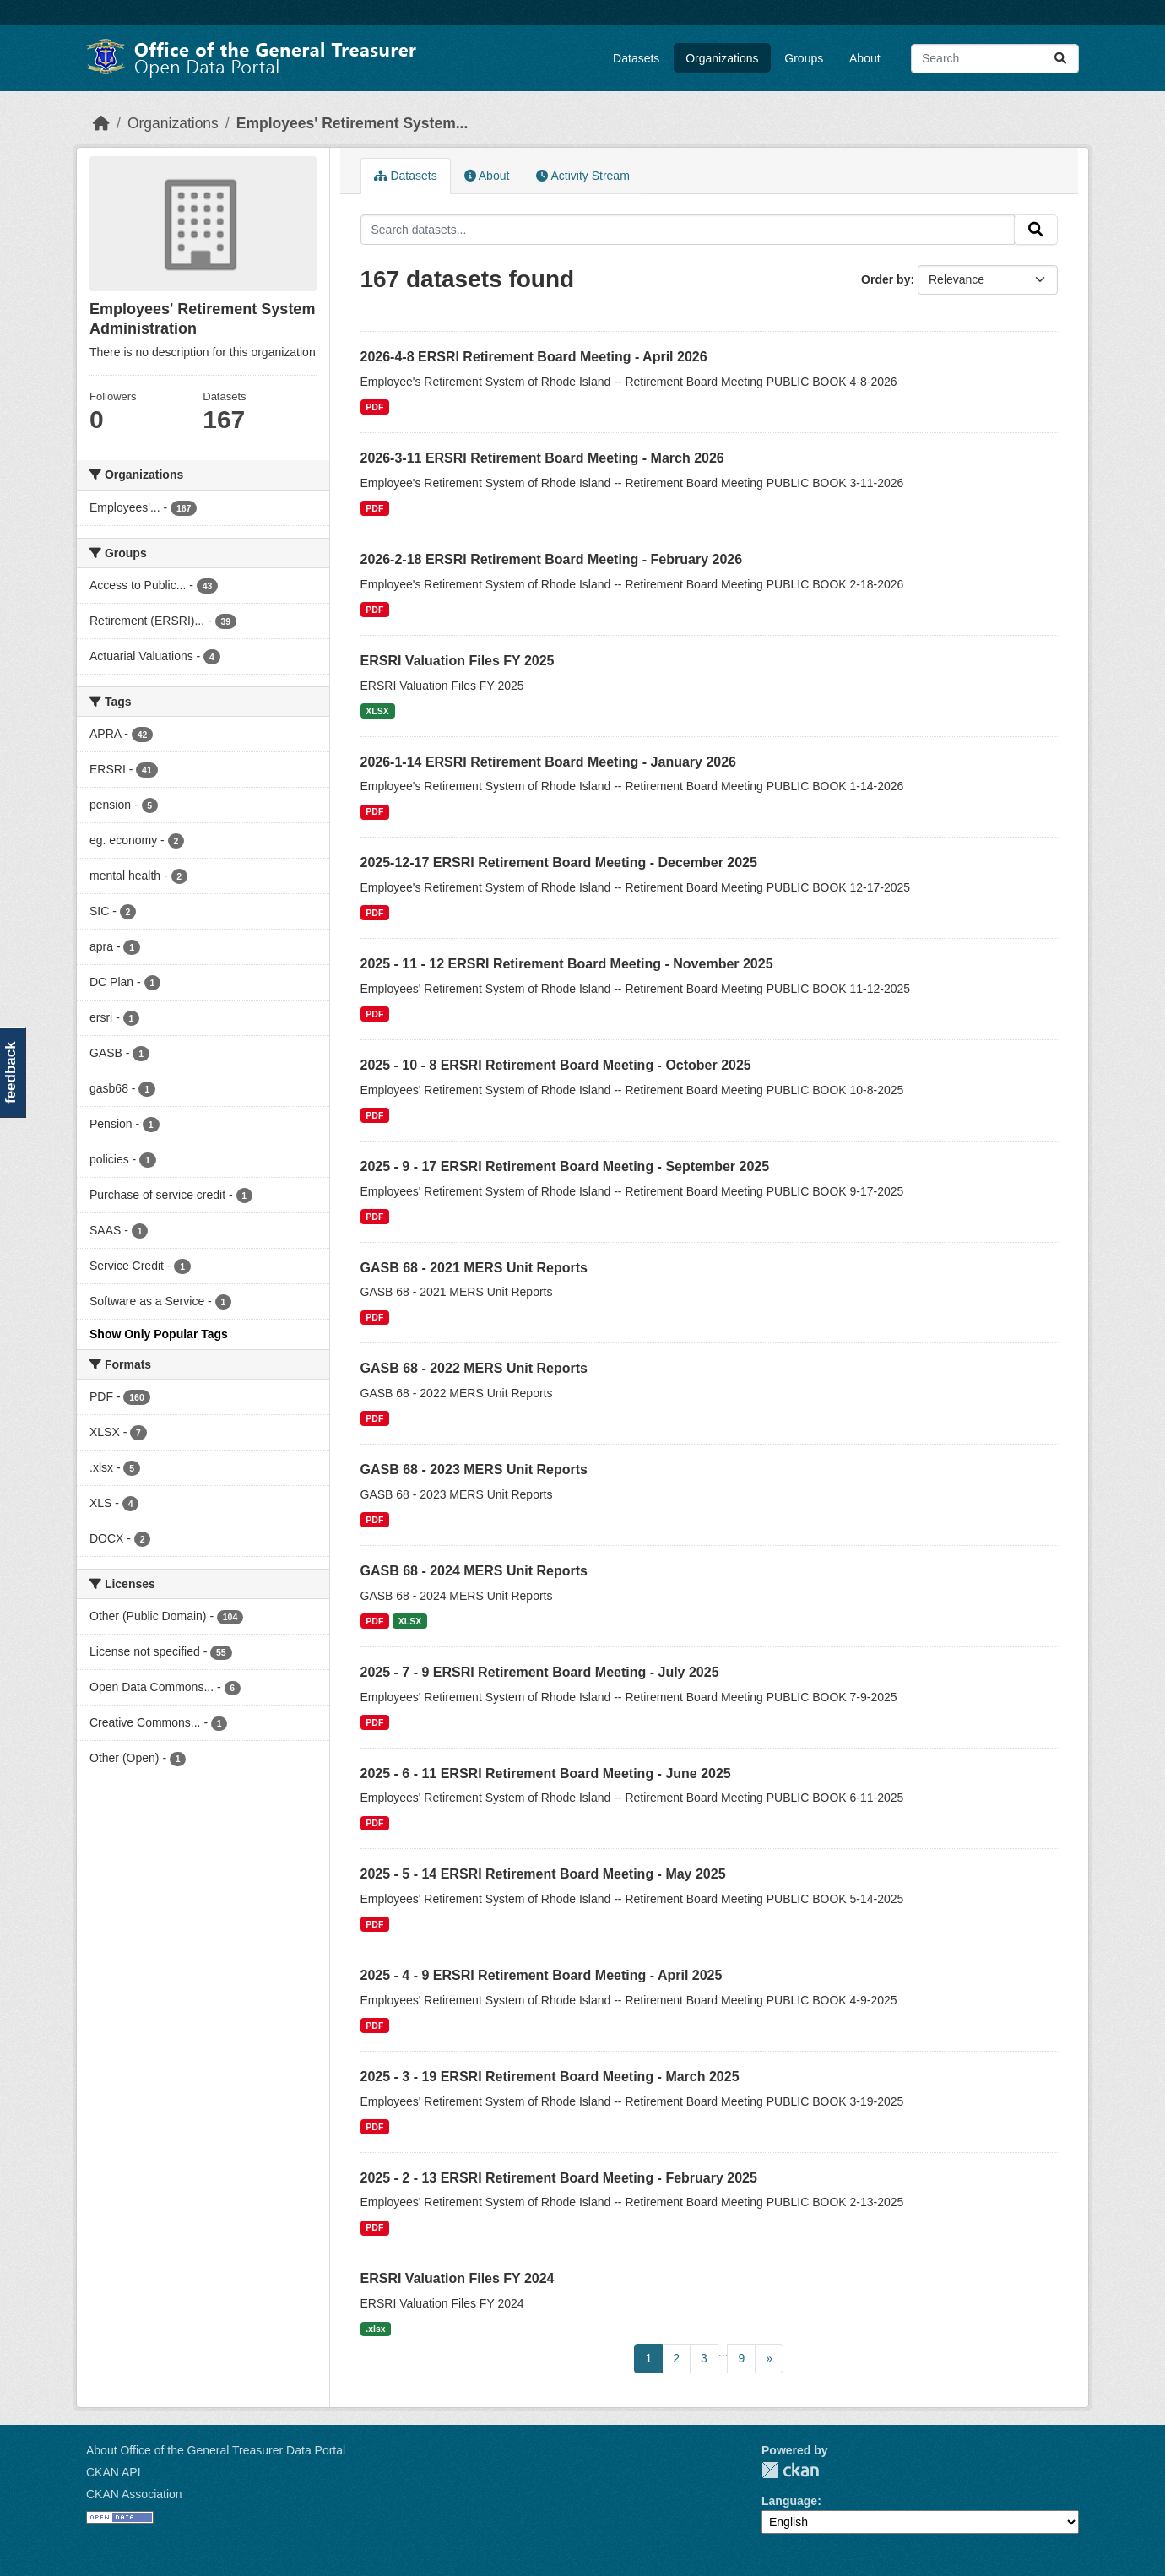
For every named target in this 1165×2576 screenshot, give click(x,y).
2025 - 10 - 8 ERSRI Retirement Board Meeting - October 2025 (555, 1065)
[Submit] (1060, 58)
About (865, 58)
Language (789, 2501)
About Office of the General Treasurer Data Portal (215, 2450)
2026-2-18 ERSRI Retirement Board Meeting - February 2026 (551, 559)
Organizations (721, 58)
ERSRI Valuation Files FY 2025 (457, 660)
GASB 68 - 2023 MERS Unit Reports (474, 1469)
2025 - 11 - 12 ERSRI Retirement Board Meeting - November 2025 (566, 964)
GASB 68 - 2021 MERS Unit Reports (474, 1268)
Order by (885, 279)
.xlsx (375, 2329)
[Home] (101, 123)
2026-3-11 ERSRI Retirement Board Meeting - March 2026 (542, 458)
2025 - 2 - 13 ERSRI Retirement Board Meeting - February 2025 (558, 2178)
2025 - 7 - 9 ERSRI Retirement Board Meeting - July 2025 (539, 1672)
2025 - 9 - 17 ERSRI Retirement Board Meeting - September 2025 (565, 1166)
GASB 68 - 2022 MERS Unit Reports (474, 1368)
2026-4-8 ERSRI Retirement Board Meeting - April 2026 (533, 357)
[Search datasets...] (995, 58)
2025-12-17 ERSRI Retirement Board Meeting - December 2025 (558, 862)
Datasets (636, 58)
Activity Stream (582, 175)
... (723, 2352)
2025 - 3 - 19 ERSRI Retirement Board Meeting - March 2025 (550, 2076)
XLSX (377, 711)
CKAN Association (134, 2494)
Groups (803, 58)
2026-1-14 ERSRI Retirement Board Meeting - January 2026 (548, 762)
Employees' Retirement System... (352, 123)
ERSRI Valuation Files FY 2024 (457, 2278)
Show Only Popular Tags (158, 1334)
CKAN (790, 2470)
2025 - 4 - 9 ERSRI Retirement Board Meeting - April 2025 (541, 1975)
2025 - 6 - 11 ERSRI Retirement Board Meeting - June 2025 (545, 1773)
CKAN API (113, 2472)
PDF (374, 407)
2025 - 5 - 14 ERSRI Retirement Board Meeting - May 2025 (543, 1874)
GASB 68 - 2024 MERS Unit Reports (474, 1571)
